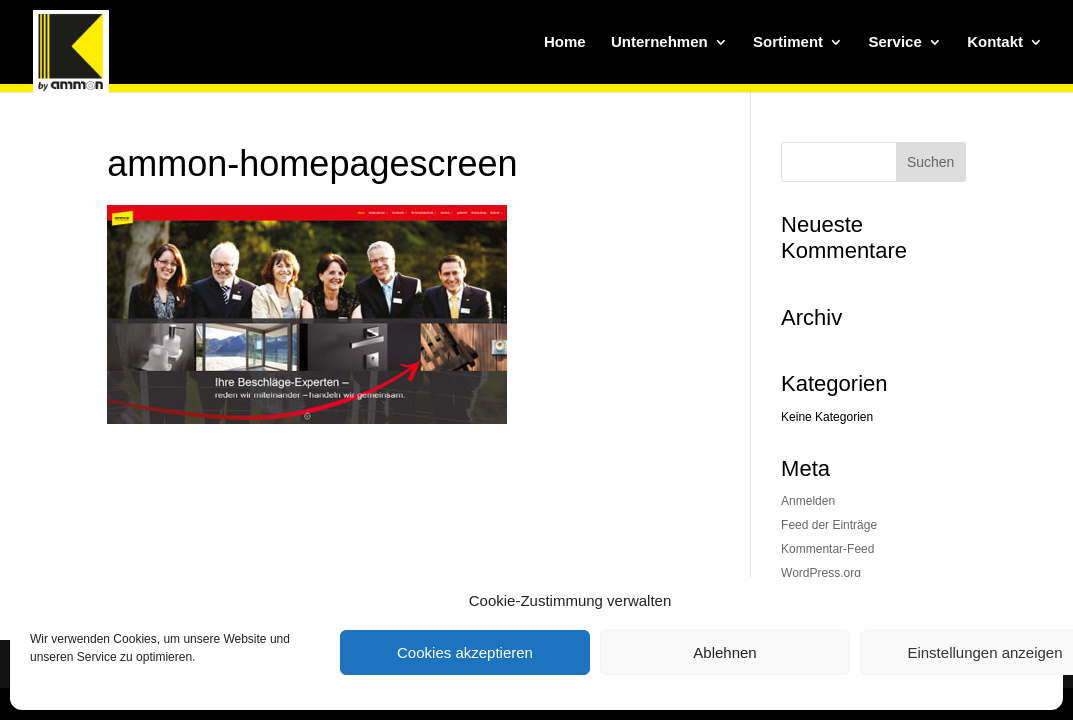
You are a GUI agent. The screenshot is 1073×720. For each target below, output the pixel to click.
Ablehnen (724, 652)
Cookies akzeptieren (465, 652)
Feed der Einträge (829, 525)
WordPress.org (821, 573)
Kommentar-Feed (827, 549)
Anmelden (808, 501)
